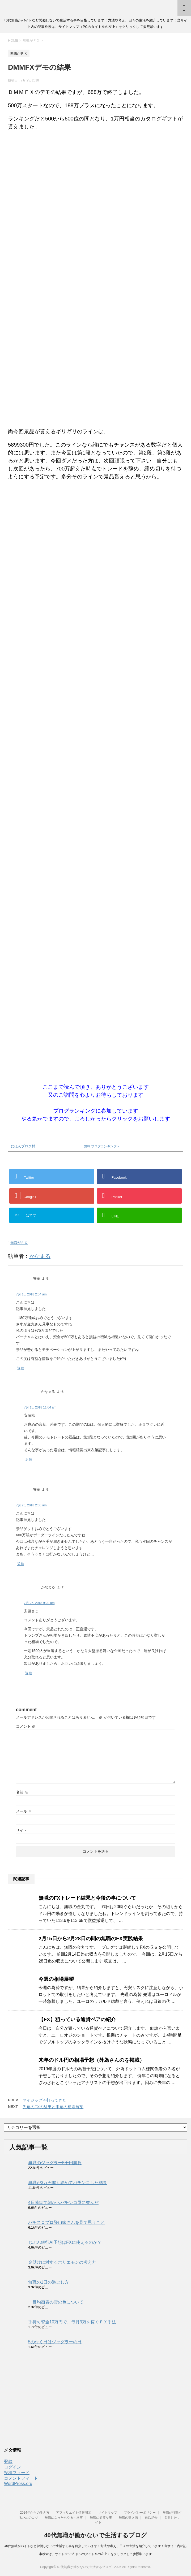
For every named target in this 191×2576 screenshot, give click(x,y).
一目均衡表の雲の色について (55, 2302)
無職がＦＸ (19, 1243)
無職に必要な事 (101, 2517)
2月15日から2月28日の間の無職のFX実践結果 (91, 1938)
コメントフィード (21, 2478)
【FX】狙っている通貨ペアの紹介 (77, 2019)
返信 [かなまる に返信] (28, 1460)
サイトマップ (107, 2512)
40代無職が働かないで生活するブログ (95, 2535)
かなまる (39, 1256)
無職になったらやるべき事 (64, 2517)
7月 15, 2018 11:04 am (40, 1407)
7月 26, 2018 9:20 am (39, 1603)
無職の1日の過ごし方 (48, 2282)
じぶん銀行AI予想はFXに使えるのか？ (64, 2242)
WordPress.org (18, 2483)
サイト (21, 1830)
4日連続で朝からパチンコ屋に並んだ (63, 2202)
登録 (8, 2461)
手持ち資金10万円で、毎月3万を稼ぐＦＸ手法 (72, 2322)
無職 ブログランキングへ (102, 1146)
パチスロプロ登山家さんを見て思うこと (66, 2222)
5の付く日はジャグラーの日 (55, 2342)
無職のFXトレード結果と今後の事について (87, 1898)
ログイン (12, 2467)
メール (24, 1811)
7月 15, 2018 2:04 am (31, 1294)
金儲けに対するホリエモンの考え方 (62, 2262)
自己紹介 (151, 2517)
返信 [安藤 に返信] (20, 1368)
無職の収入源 (128, 2517)
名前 (22, 1792)
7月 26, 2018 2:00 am (31, 1505)
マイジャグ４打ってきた (44, 2100)
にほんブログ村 (23, 1146)
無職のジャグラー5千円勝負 (55, 2162)
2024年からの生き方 (34, 2512)
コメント (26, 1726)
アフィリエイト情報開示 (73, 2512)
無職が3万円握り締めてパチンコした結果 (67, 2182)
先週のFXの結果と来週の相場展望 (53, 2106)
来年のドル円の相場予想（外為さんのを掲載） (92, 2060)
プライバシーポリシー (140, 2512)
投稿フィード (16, 2472)
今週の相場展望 (56, 1979)
